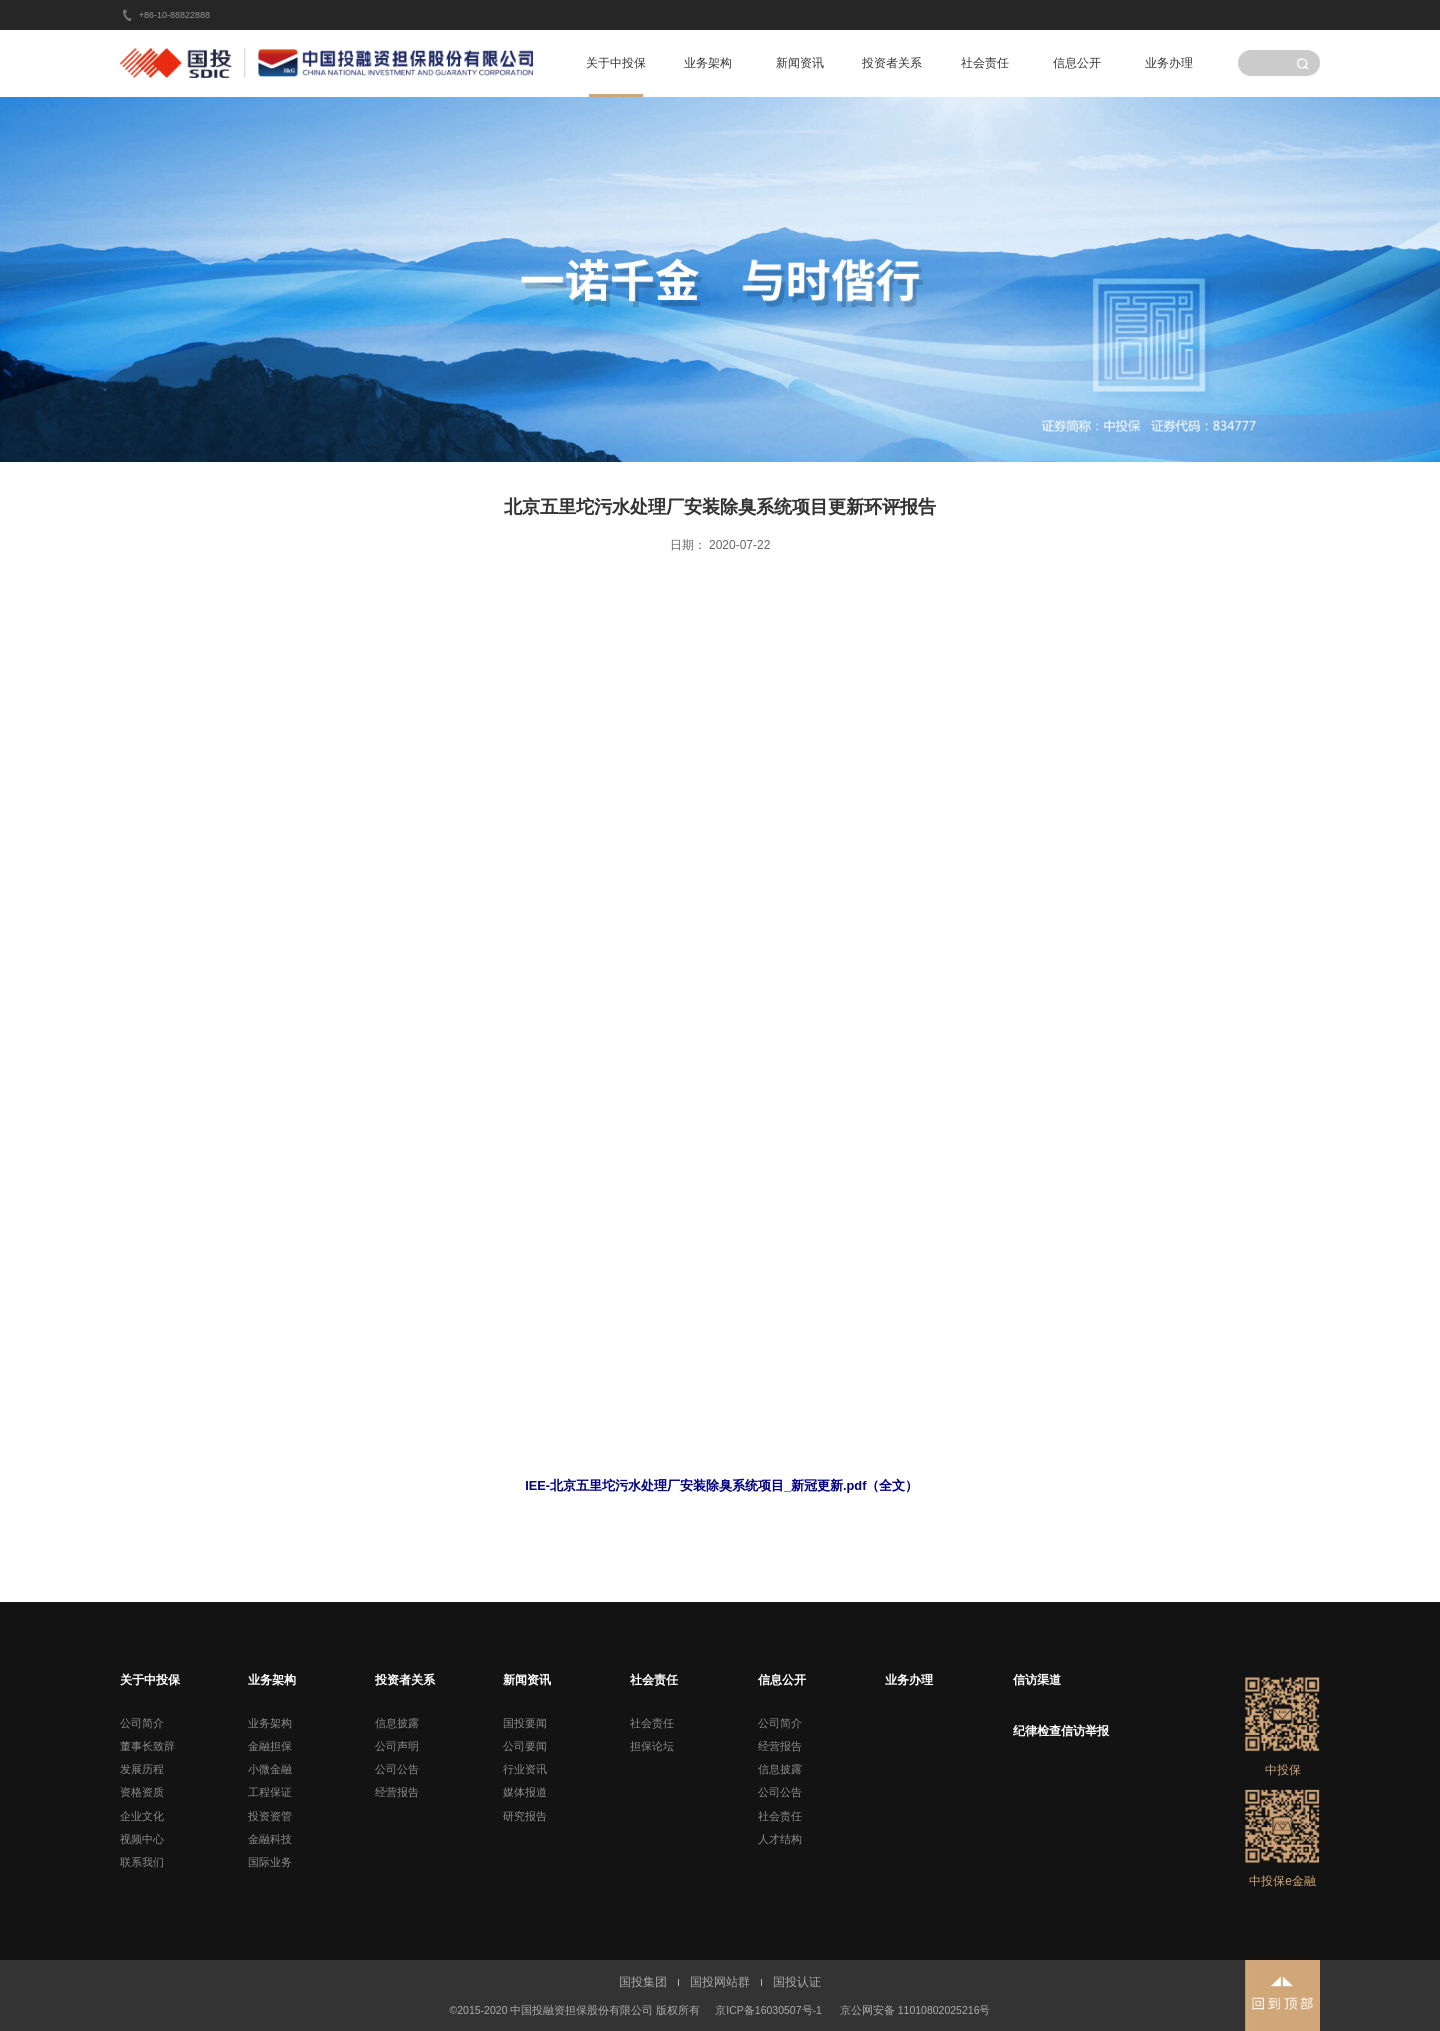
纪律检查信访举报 (1061, 1731)
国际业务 (270, 1862)
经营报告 (397, 1792)
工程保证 (270, 1792)
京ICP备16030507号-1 (768, 2010)
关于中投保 (616, 63)
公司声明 (397, 1746)
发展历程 (142, 1769)
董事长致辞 (147, 1746)
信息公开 (1077, 63)
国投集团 (643, 1982)
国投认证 (797, 1982)
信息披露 (397, 1723)
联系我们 (142, 1862)
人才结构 (780, 1839)
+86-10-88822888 (174, 15)
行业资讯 (525, 1769)
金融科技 (270, 1839)
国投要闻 (525, 1723)
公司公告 (397, 1769)
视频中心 (142, 1839)
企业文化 (142, 1816)
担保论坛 (652, 1746)
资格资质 (142, 1792)
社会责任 (985, 63)
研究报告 (525, 1816)
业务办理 (1169, 63)
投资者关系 (892, 63)
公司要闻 (525, 1746)
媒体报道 (525, 1792)
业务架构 (708, 63)
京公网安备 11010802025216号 (915, 2010)
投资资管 (270, 1816)
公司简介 (142, 1723)
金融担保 (270, 1746)
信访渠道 (1037, 1680)
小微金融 (270, 1769)
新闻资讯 (800, 63)
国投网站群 (720, 1982)
